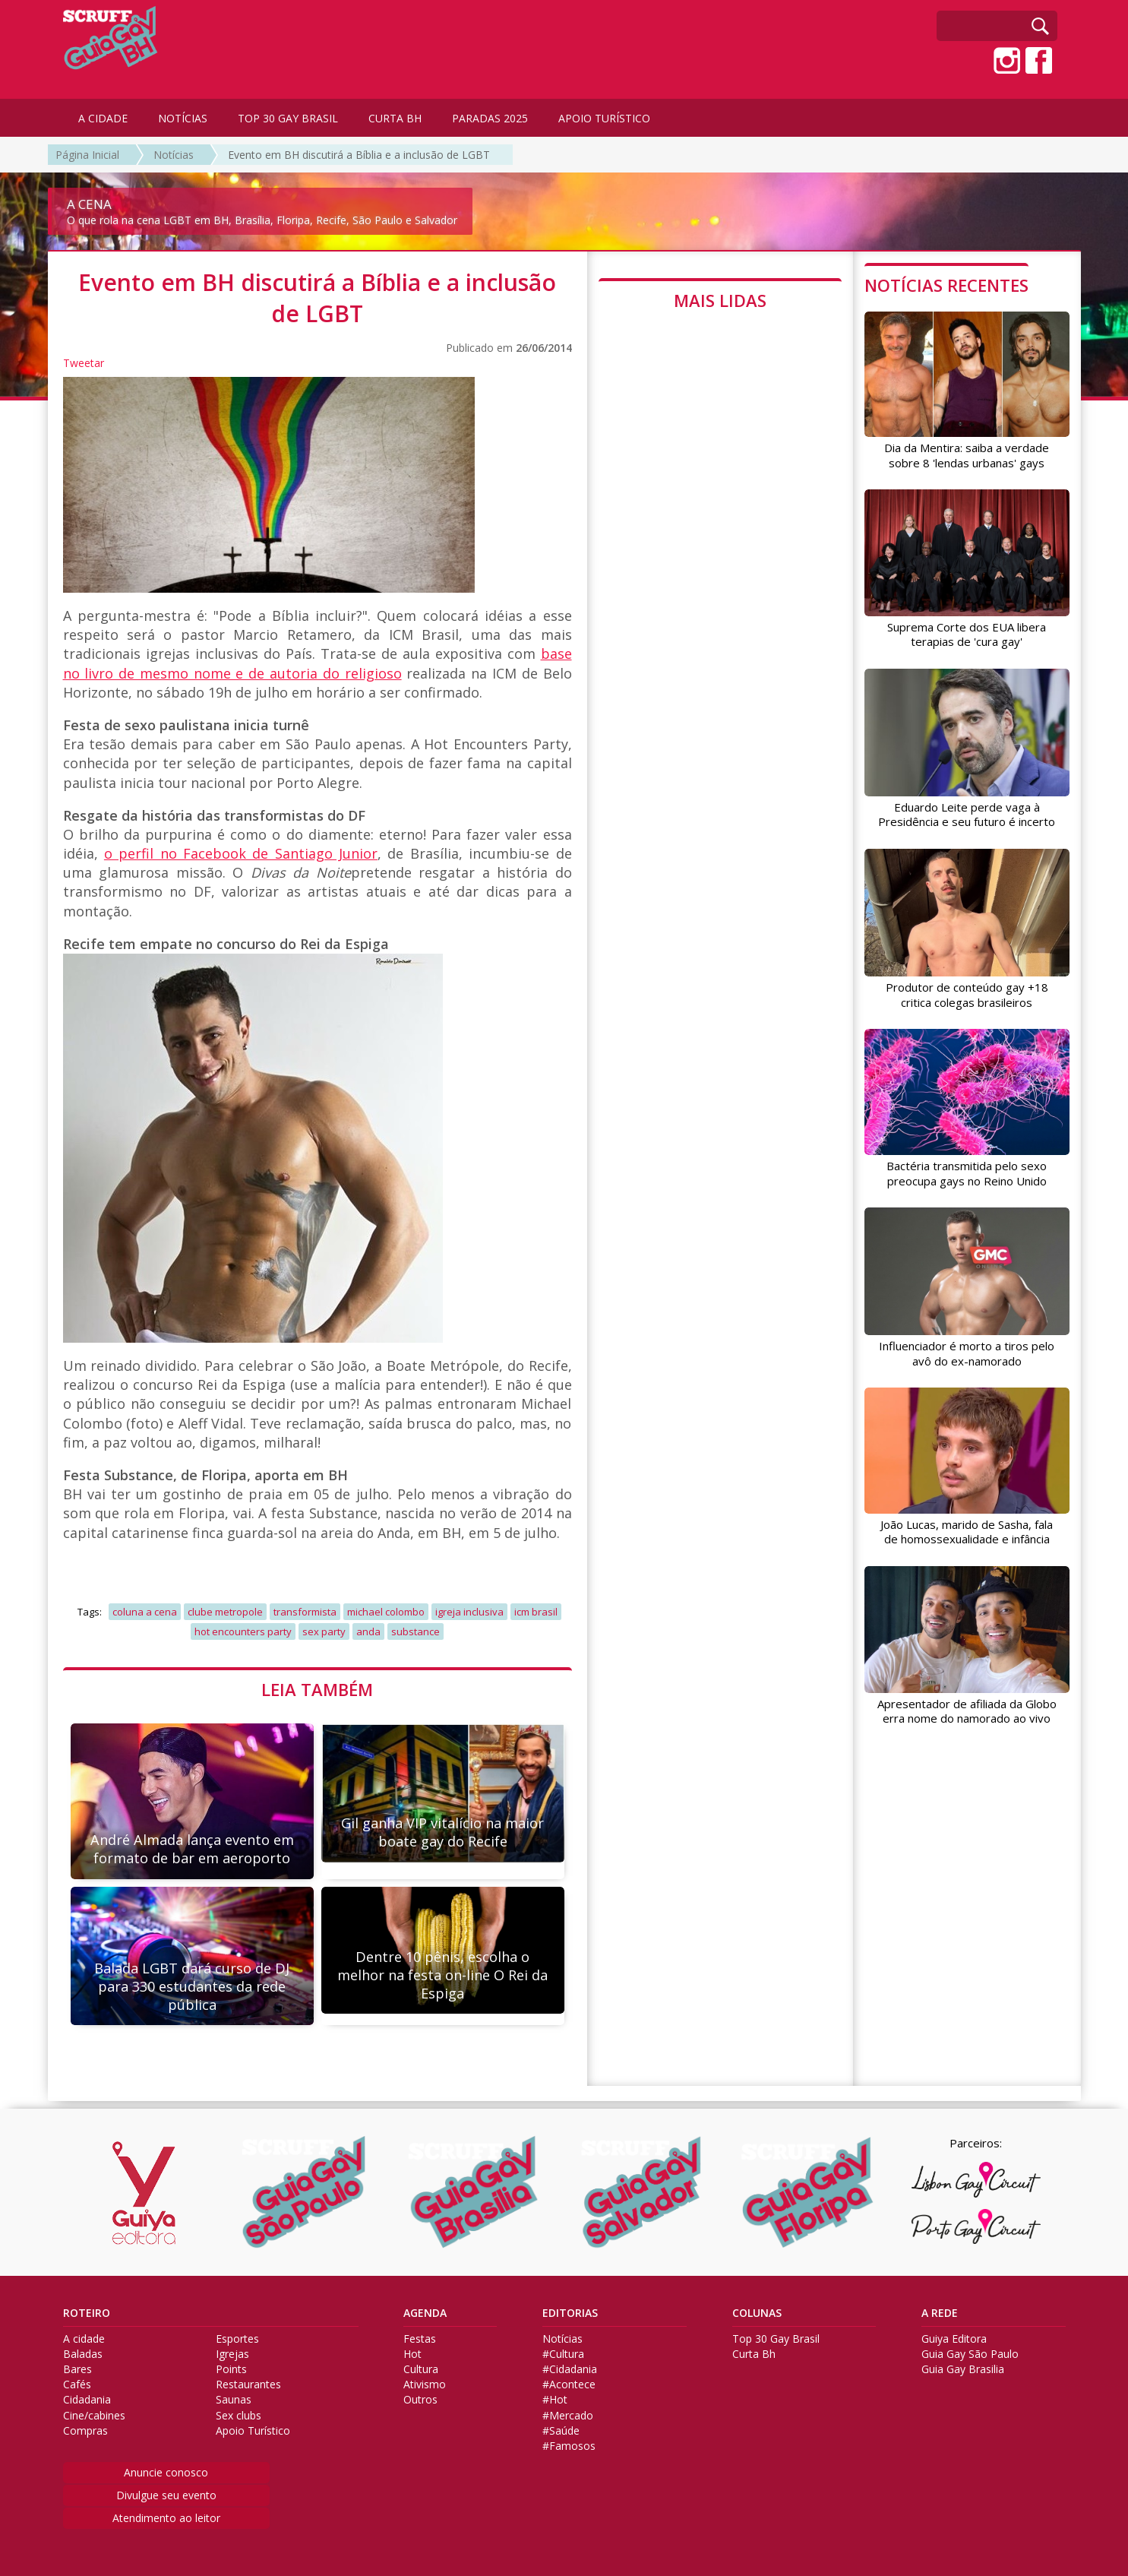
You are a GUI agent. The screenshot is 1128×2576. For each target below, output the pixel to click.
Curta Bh (754, 2354)
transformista (305, 1612)
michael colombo (386, 1612)
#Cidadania (569, 2369)
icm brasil (536, 1612)
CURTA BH (395, 118)
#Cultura (563, 2354)
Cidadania (87, 2400)
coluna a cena (144, 1612)
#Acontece (569, 2384)
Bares (77, 2369)
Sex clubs (238, 2416)
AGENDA (425, 2313)
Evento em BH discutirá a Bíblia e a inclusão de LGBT (359, 154)
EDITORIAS (570, 2313)
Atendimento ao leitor (166, 2518)
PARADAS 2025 (490, 118)
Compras (85, 2431)
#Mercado (567, 2416)
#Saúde (561, 2431)
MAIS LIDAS (720, 300)
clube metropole (225, 1612)
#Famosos (569, 2446)
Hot (412, 2354)
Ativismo (424, 2384)
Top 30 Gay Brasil (776, 2339)
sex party (324, 1631)
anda (368, 1631)
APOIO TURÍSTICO (604, 118)
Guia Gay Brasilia (962, 2369)
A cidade (84, 2339)
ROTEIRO (86, 2313)
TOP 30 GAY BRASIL (288, 118)
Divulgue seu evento (166, 2495)
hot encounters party (243, 1631)
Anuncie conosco (166, 2472)
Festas (419, 2339)
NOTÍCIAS (182, 118)
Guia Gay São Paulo (970, 2354)
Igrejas (232, 2354)
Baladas (83, 2354)
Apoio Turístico (253, 2431)
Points (231, 2369)
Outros (420, 2400)
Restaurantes (248, 2384)
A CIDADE (103, 118)
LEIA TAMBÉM (317, 1689)
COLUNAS (757, 2313)
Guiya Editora (954, 2339)
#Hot (554, 2400)
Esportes (237, 2339)
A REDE (939, 2313)
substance (415, 1631)
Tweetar (83, 363)
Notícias (173, 154)
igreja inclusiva (469, 1612)
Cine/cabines (94, 2416)
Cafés (77, 2384)
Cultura (420, 2369)
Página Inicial (87, 154)
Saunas (233, 2400)
